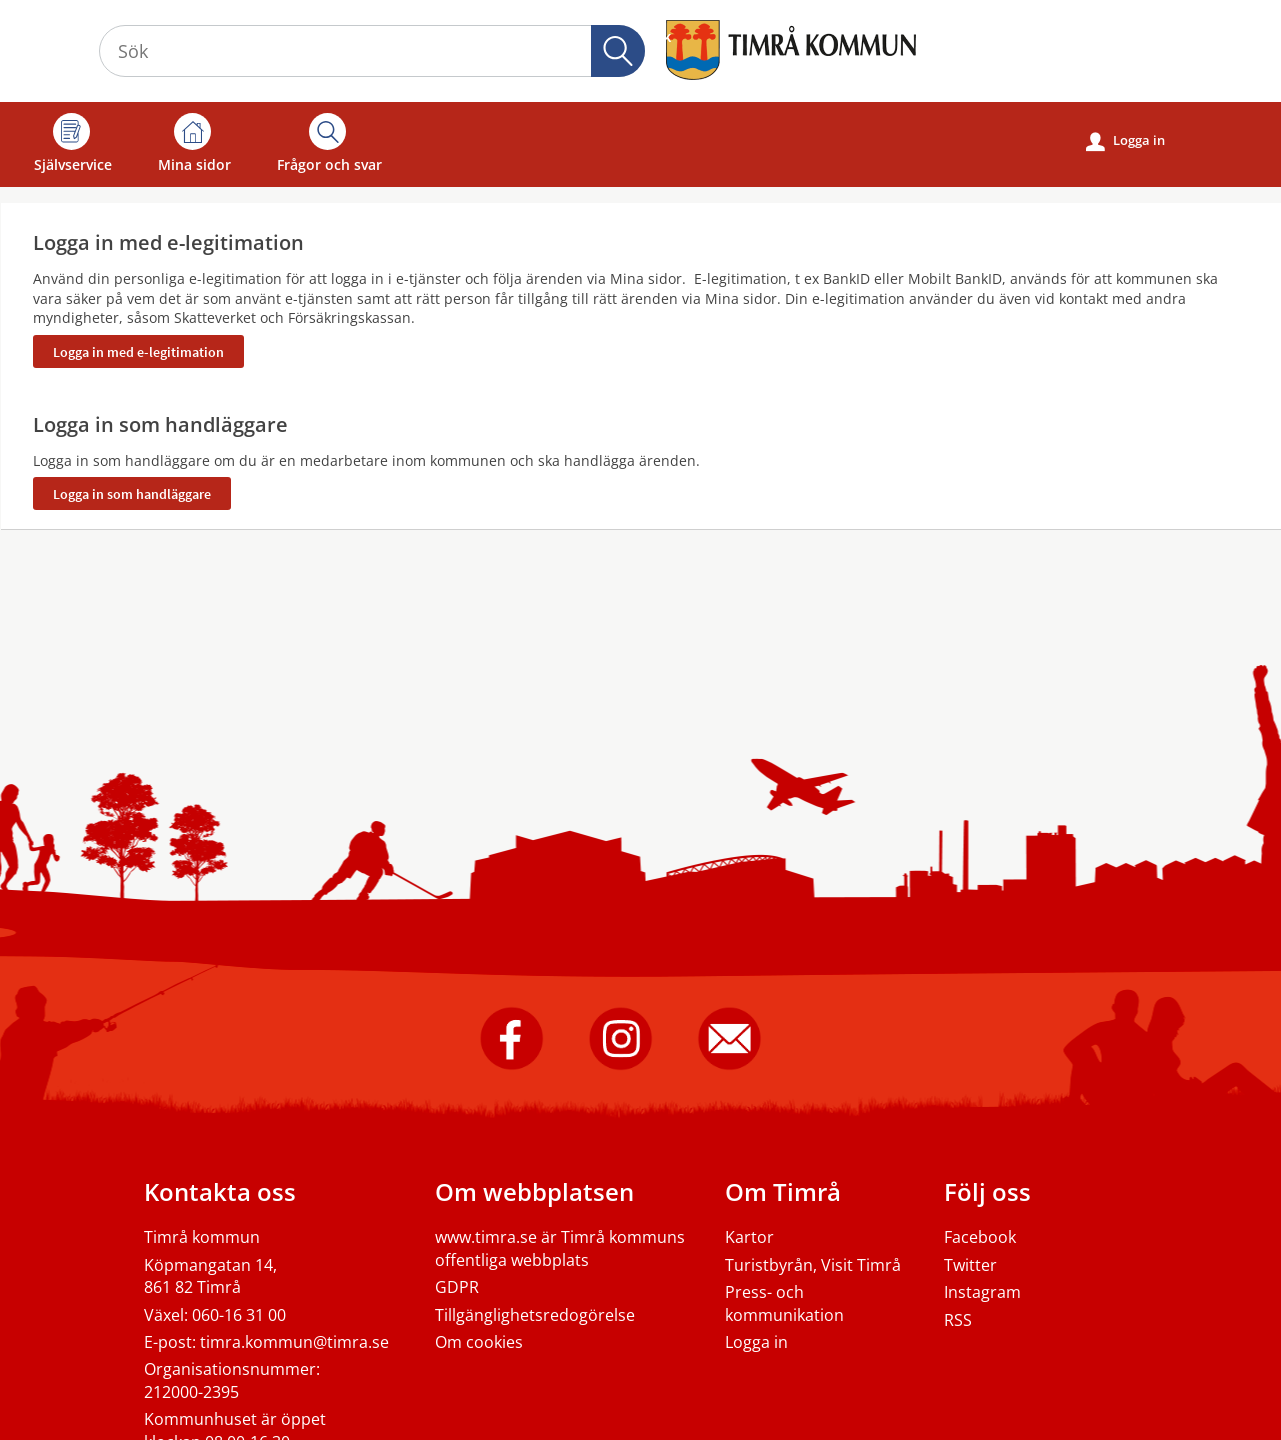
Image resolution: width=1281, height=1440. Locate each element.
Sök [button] (618, 51)
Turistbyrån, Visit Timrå (813, 1265)
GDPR (457, 1287)
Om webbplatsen (534, 1191)
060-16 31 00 (239, 1315)
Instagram (982, 1292)
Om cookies (479, 1342)
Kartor (749, 1237)
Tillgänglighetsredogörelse (535, 1315)
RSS (958, 1320)
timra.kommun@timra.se (294, 1342)
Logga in (1125, 141)
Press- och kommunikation (784, 1303)
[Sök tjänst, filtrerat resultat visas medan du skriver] (372, 51)
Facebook (980, 1237)
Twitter (970, 1265)
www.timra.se (486, 1237)
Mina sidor (194, 143)
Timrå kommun (202, 1237)
